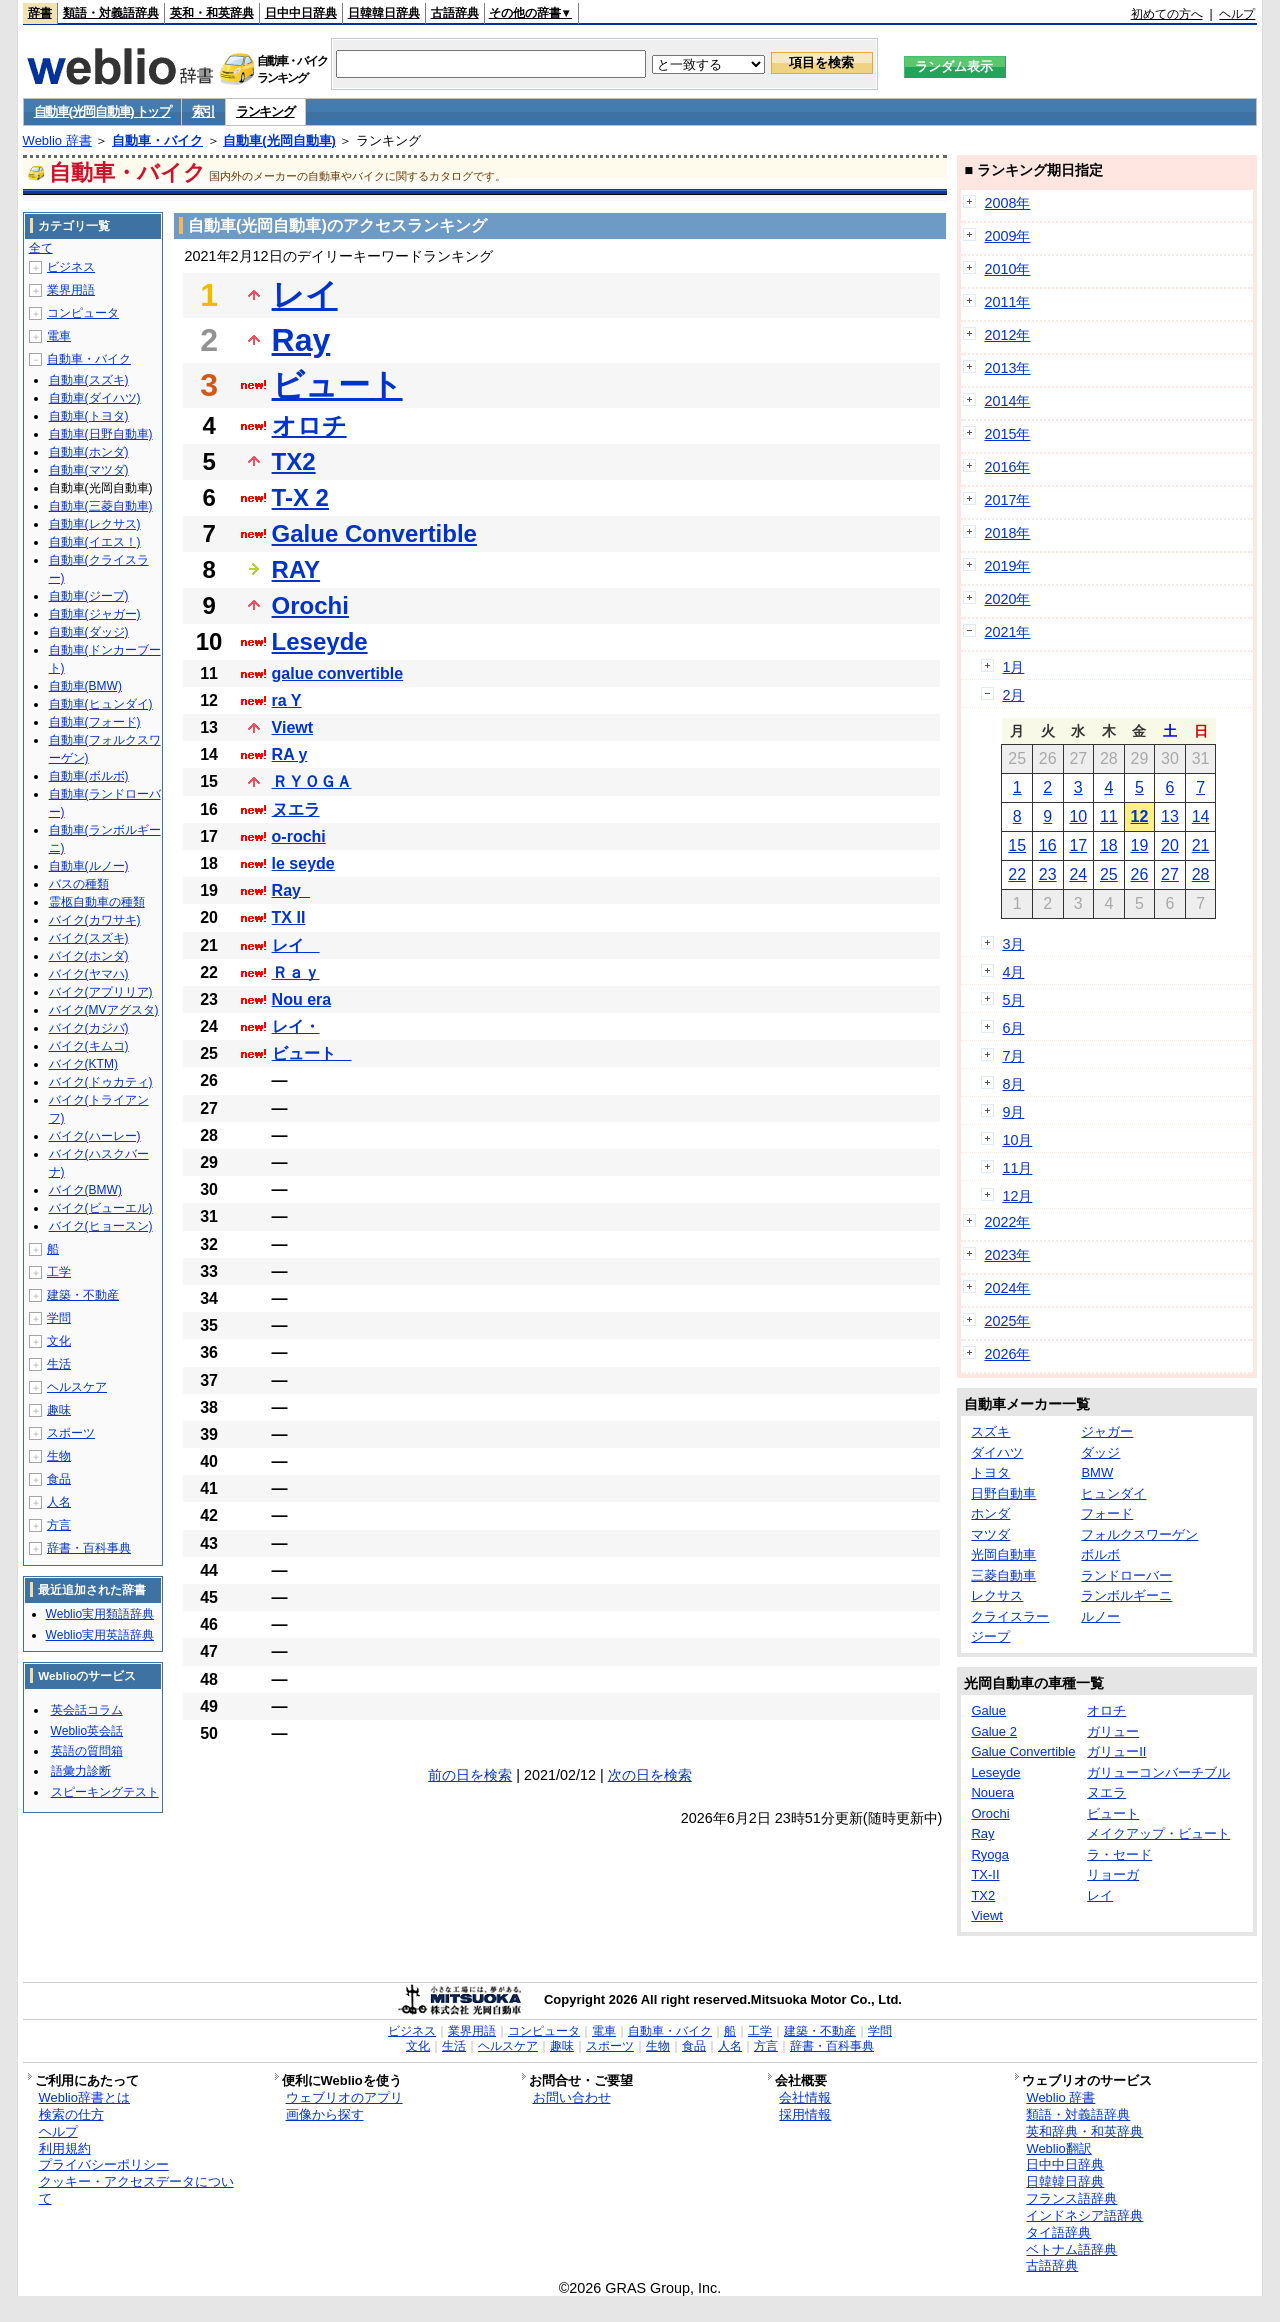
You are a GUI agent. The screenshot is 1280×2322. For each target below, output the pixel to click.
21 (1201, 845)
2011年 (1007, 302)
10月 (1017, 1140)
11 (1109, 816)
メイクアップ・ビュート (1158, 1833)
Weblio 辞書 (57, 140)
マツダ (990, 1534)
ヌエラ (296, 809)
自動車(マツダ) (89, 470)
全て (41, 248)
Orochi (310, 605)
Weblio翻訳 (1058, 2148)
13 (1170, 816)
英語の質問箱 (87, 1751)
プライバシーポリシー (104, 2164)
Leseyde (320, 641)
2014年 (1007, 401)
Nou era (302, 999)
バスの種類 (79, 884)
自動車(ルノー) (89, 866)
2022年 (1007, 1222)
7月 (1013, 1056)
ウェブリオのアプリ (344, 2097)
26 (1140, 874)
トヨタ (990, 1472)
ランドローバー (1126, 1575)
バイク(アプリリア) (101, 992)
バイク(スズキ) (89, 938)
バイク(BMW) (85, 1190)
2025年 (1007, 1321)
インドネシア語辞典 (1084, 2215)
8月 (1013, 1084)
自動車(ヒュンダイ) (101, 704)
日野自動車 (1003, 1493)
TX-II (985, 1874)
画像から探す (325, 2114)
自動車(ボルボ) (89, 776)
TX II (289, 917)
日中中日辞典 (301, 13)
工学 (59, 1272)
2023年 (1007, 1255)
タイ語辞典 (1058, 2232)
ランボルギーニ (1126, 1595)
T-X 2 (300, 497)
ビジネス (71, 267)
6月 (1013, 1028)
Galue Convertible (374, 533)
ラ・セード (1119, 1854)
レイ (305, 295)
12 (1140, 816)
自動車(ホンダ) (89, 452)
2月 (1013, 695)
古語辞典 (455, 13)
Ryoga (990, 1854)
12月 (1017, 1196)
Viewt (293, 727)
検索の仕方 (71, 2114)
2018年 (1007, 533)
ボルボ (1100, 1554)
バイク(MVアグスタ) (104, 1010)
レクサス (997, 1595)
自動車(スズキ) (89, 380)
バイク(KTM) (83, 1064)
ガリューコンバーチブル (1158, 1772)
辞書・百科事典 (89, 1548)
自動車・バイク (157, 140)
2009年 (1007, 236)
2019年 (1007, 566)
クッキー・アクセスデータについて (136, 2190)
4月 (1013, 972)
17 (1078, 845)
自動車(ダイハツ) (95, 398)
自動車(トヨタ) (89, 416)
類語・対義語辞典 (111, 13)
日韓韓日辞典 (384, 13)
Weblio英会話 (87, 1731)
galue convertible (338, 673)
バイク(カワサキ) (95, 920)
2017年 (1007, 500)
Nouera (992, 1792)
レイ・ (296, 1026)
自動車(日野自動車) (101, 434)
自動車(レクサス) (95, 524)
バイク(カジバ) (89, 1028)
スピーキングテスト (105, 1792)
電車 (59, 336)
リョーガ (1113, 1874)
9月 (1013, 1112)
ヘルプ (1237, 14)
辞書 (40, 13)
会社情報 (805, 2097)
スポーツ (71, 1433)
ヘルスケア (77, 1387)
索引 (203, 111)
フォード (1107, 1513)
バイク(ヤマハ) (89, 974)
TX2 (294, 461)
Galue (988, 1710)
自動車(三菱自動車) (101, 506)
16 (1048, 845)
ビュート (337, 385)
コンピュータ (83, 313)
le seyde (303, 863)
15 (1017, 845)
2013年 (1007, 368)
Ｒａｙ (296, 972)
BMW (1097, 1472)
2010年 (1007, 269)
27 (1170, 874)
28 (1201, 874)
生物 (59, 1456)
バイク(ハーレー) (95, 1136)
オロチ (309, 425)
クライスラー (1010, 1616)
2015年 (1007, 434)
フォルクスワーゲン (1139, 1534)
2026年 (1007, 1354)
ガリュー (1113, 1731)
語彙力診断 (81, 1771)
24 (1078, 874)
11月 (1017, 1168)
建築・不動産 (83, 1295)
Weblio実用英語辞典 (100, 1635)
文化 (59, 1341)
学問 (59, 1318)
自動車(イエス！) (95, 542)
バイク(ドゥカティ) (101, 1082)
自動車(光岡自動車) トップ (102, 111)
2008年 (1007, 203)
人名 (59, 1502)
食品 (59, 1479)
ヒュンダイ (1113, 1493)
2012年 (1007, 335)
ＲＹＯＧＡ (312, 781)
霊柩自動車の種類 (97, 902)
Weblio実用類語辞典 (100, 1614)
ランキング (265, 111)
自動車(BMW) (85, 686)
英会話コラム (87, 1710)
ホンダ (990, 1513)
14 (1201, 816)
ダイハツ (997, 1452)
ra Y (287, 700)
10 (1078, 816)
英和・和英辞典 (212, 13)
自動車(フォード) (95, 722)
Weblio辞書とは (84, 2097)
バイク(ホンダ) (89, 956)
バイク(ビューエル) (101, 1208)
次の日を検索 (650, 1775)
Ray (301, 340)
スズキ (990, 1431)
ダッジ (1100, 1452)
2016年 (1007, 467)
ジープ (990, 1636)
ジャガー (1107, 1431)
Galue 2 (994, 1731)
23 (1048, 874)
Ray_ (291, 890)
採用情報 (805, 2114)
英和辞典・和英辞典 (1084, 2131)
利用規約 (65, 2148)
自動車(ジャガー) (95, 614)
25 (1109, 874)
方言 (59, 1525)
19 (1140, 845)
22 (1017, 874)
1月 (1013, 667)
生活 (59, 1364)
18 (1109, 845)
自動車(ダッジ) (89, 632)
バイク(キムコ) (89, 1046)
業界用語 (71, 290)
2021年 (1007, 632)
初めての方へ (1167, 14)
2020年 (1007, 599)
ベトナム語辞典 (1071, 2249)
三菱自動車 (1003, 1575)
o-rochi (299, 836)
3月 (1013, 944)
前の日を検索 (470, 1775)
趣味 (59, 1410)
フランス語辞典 (1071, 2198)
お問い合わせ (572, 2097)
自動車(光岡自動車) (279, 140)
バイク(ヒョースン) (101, 1226)
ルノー (1100, 1616)
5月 (1013, 1000)
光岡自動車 (1003, 1554)
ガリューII (1116, 1751)
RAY (296, 569)
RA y (290, 754)
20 (1170, 845)
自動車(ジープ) (89, 596)
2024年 (1007, 1288)
